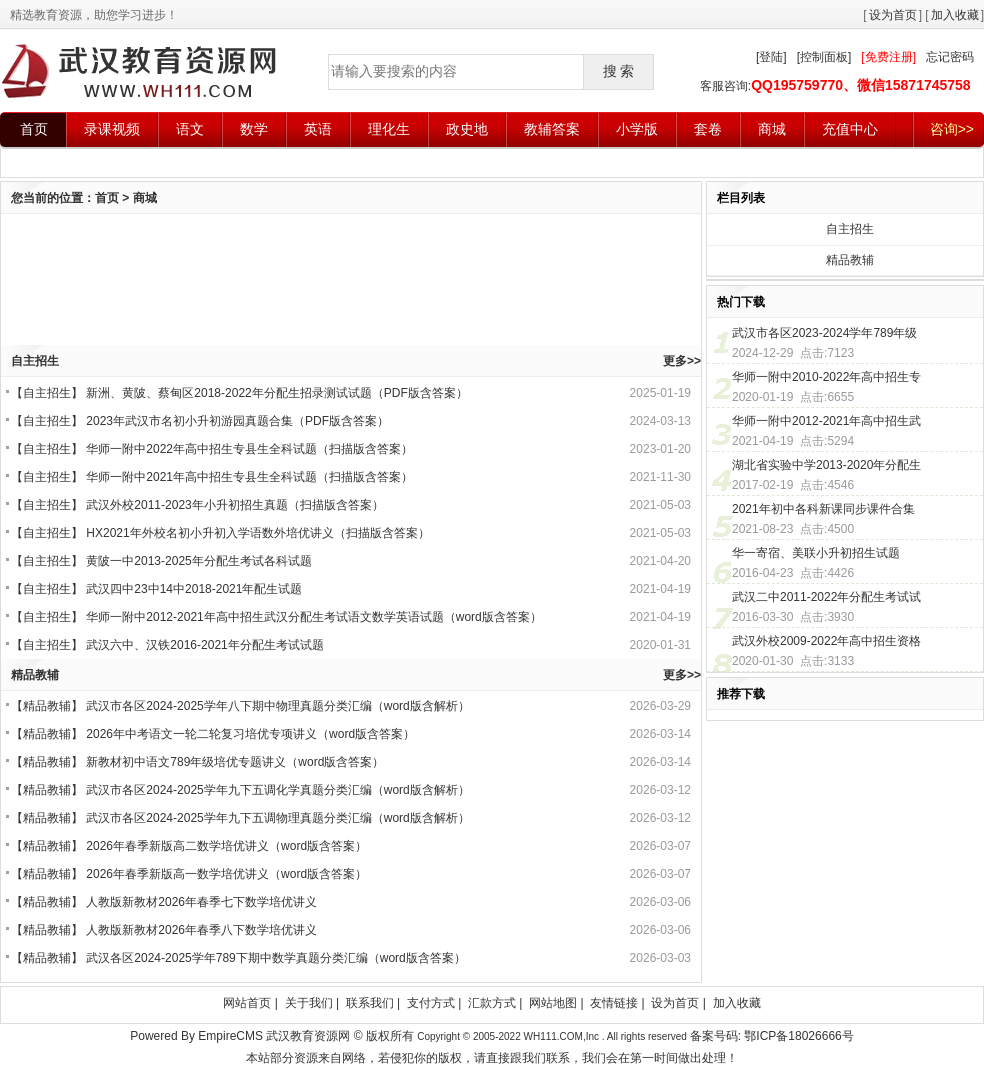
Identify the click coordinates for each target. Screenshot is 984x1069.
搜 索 (619, 71)
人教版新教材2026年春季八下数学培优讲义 (201, 930)
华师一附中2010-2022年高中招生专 (826, 377)
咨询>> (952, 129)
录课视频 (112, 129)
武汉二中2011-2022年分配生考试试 (826, 597)
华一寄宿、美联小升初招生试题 (816, 553)
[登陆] (771, 57)
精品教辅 (47, 706)
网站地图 (553, 1003)
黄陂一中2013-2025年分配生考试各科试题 (198, 561)
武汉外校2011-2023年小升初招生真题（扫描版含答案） (234, 505)
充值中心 (850, 129)
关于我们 (309, 1003)
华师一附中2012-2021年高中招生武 (826, 421)
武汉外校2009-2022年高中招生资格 (826, 641)
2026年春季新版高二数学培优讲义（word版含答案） (226, 846)
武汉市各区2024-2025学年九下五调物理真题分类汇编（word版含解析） (277, 818)
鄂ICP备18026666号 (798, 1036)
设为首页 (893, 15)
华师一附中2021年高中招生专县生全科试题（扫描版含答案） (249, 477)
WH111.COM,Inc (562, 1036)
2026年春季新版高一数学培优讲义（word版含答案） (226, 874)
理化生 (389, 129)
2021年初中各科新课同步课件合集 (823, 509)
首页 (34, 129)
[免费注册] (888, 57)
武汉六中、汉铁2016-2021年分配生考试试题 (204, 645)
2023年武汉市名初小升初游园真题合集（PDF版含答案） (237, 421)
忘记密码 (950, 57)
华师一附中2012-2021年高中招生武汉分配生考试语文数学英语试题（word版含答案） (313, 617)
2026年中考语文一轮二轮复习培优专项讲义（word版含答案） (250, 734)
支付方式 (431, 1003)
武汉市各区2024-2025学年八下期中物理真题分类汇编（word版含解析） (277, 706)
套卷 (708, 129)
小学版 (637, 129)
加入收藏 (955, 15)
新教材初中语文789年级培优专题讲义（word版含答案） (235, 762)
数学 (254, 129)
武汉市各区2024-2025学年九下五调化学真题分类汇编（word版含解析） (277, 790)
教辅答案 (552, 129)
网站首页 (247, 1003)
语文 (190, 129)
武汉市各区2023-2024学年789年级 (824, 333)
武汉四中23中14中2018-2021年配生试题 (194, 589)
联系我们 (370, 1003)
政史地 (467, 129)
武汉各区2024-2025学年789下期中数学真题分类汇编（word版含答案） (275, 958)
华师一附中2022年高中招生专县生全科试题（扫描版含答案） (249, 449)
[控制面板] (824, 57)
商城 (772, 129)
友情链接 (614, 1003)
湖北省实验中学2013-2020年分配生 (826, 465)
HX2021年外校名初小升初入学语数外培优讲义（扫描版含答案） (257, 533)
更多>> (682, 361)
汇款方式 (492, 1003)
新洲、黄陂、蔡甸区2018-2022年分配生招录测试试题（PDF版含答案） (276, 393)
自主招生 (47, 393)
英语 (318, 129)
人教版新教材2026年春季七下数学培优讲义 (201, 902)
